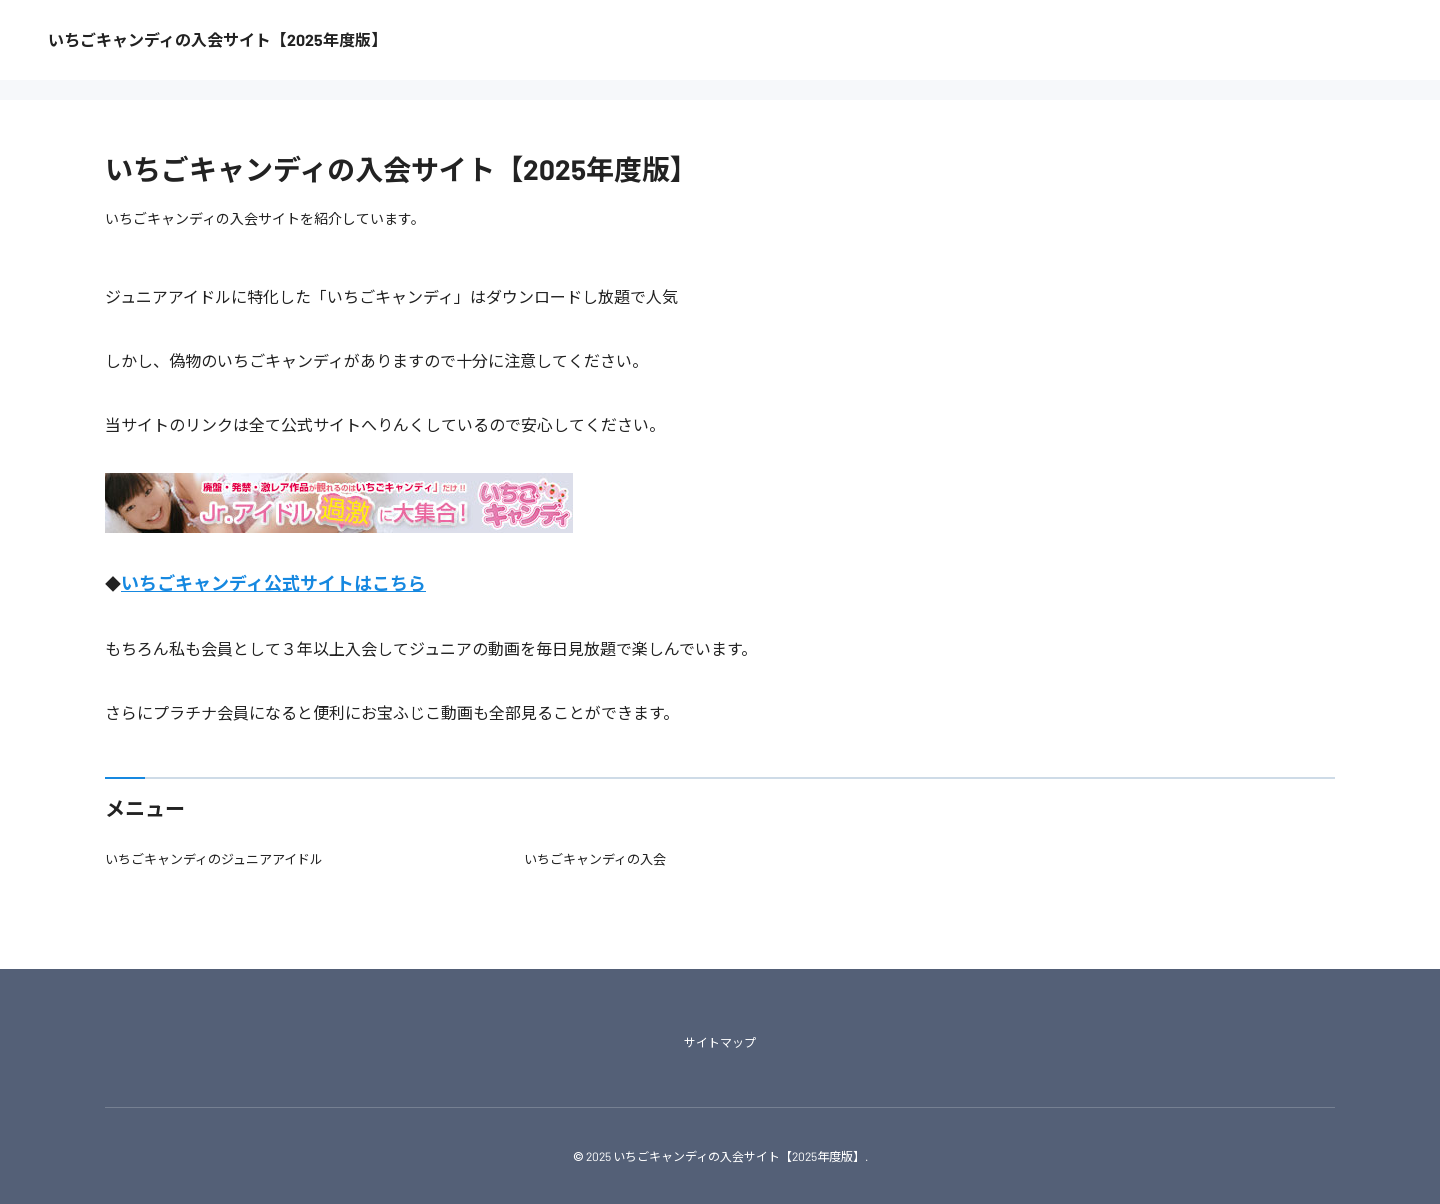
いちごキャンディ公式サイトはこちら (273, 583)
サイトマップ (720, 1042)
